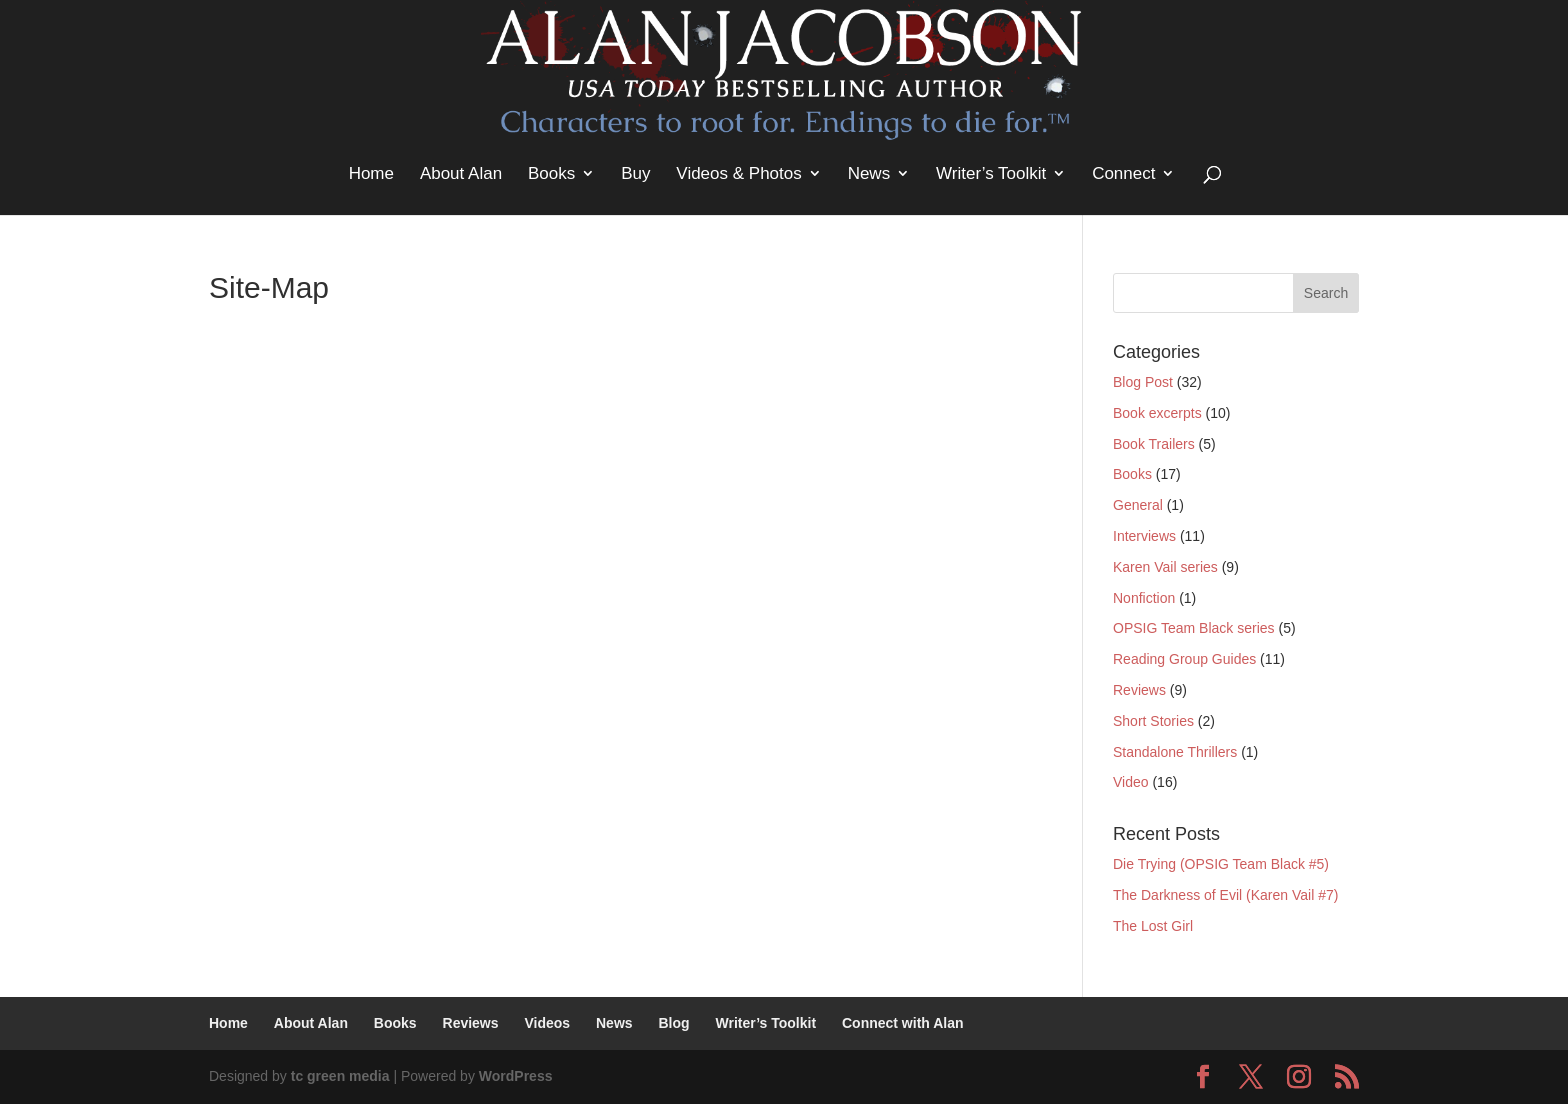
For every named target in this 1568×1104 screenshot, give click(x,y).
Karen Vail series (1165, 567)
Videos (547, 1023)
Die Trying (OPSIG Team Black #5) (1221, 864)
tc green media (340, 1076)
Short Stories (1153, 721)
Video (1131, 782)
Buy (635, 173)
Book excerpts (1157, 413)
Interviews (1144, 536)
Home (371, 173)
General (1138, 505)
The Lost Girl (1153, 926)
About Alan (461, 173)
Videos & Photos (738, 173)
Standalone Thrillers (1175, 752)
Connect (1123, 173)
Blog (673, 1023)
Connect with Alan (903, 1023)
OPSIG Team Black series (1194, 628)
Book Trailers (1154, 444)
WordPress (516, 1076)
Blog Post (1143, 382)
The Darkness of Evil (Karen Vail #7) (1225, 895)
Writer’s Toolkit (991, 173)
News (869, 173)
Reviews (1139, 690)
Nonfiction (1144, 598)
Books (551, 173)
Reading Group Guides (1184, 659)
